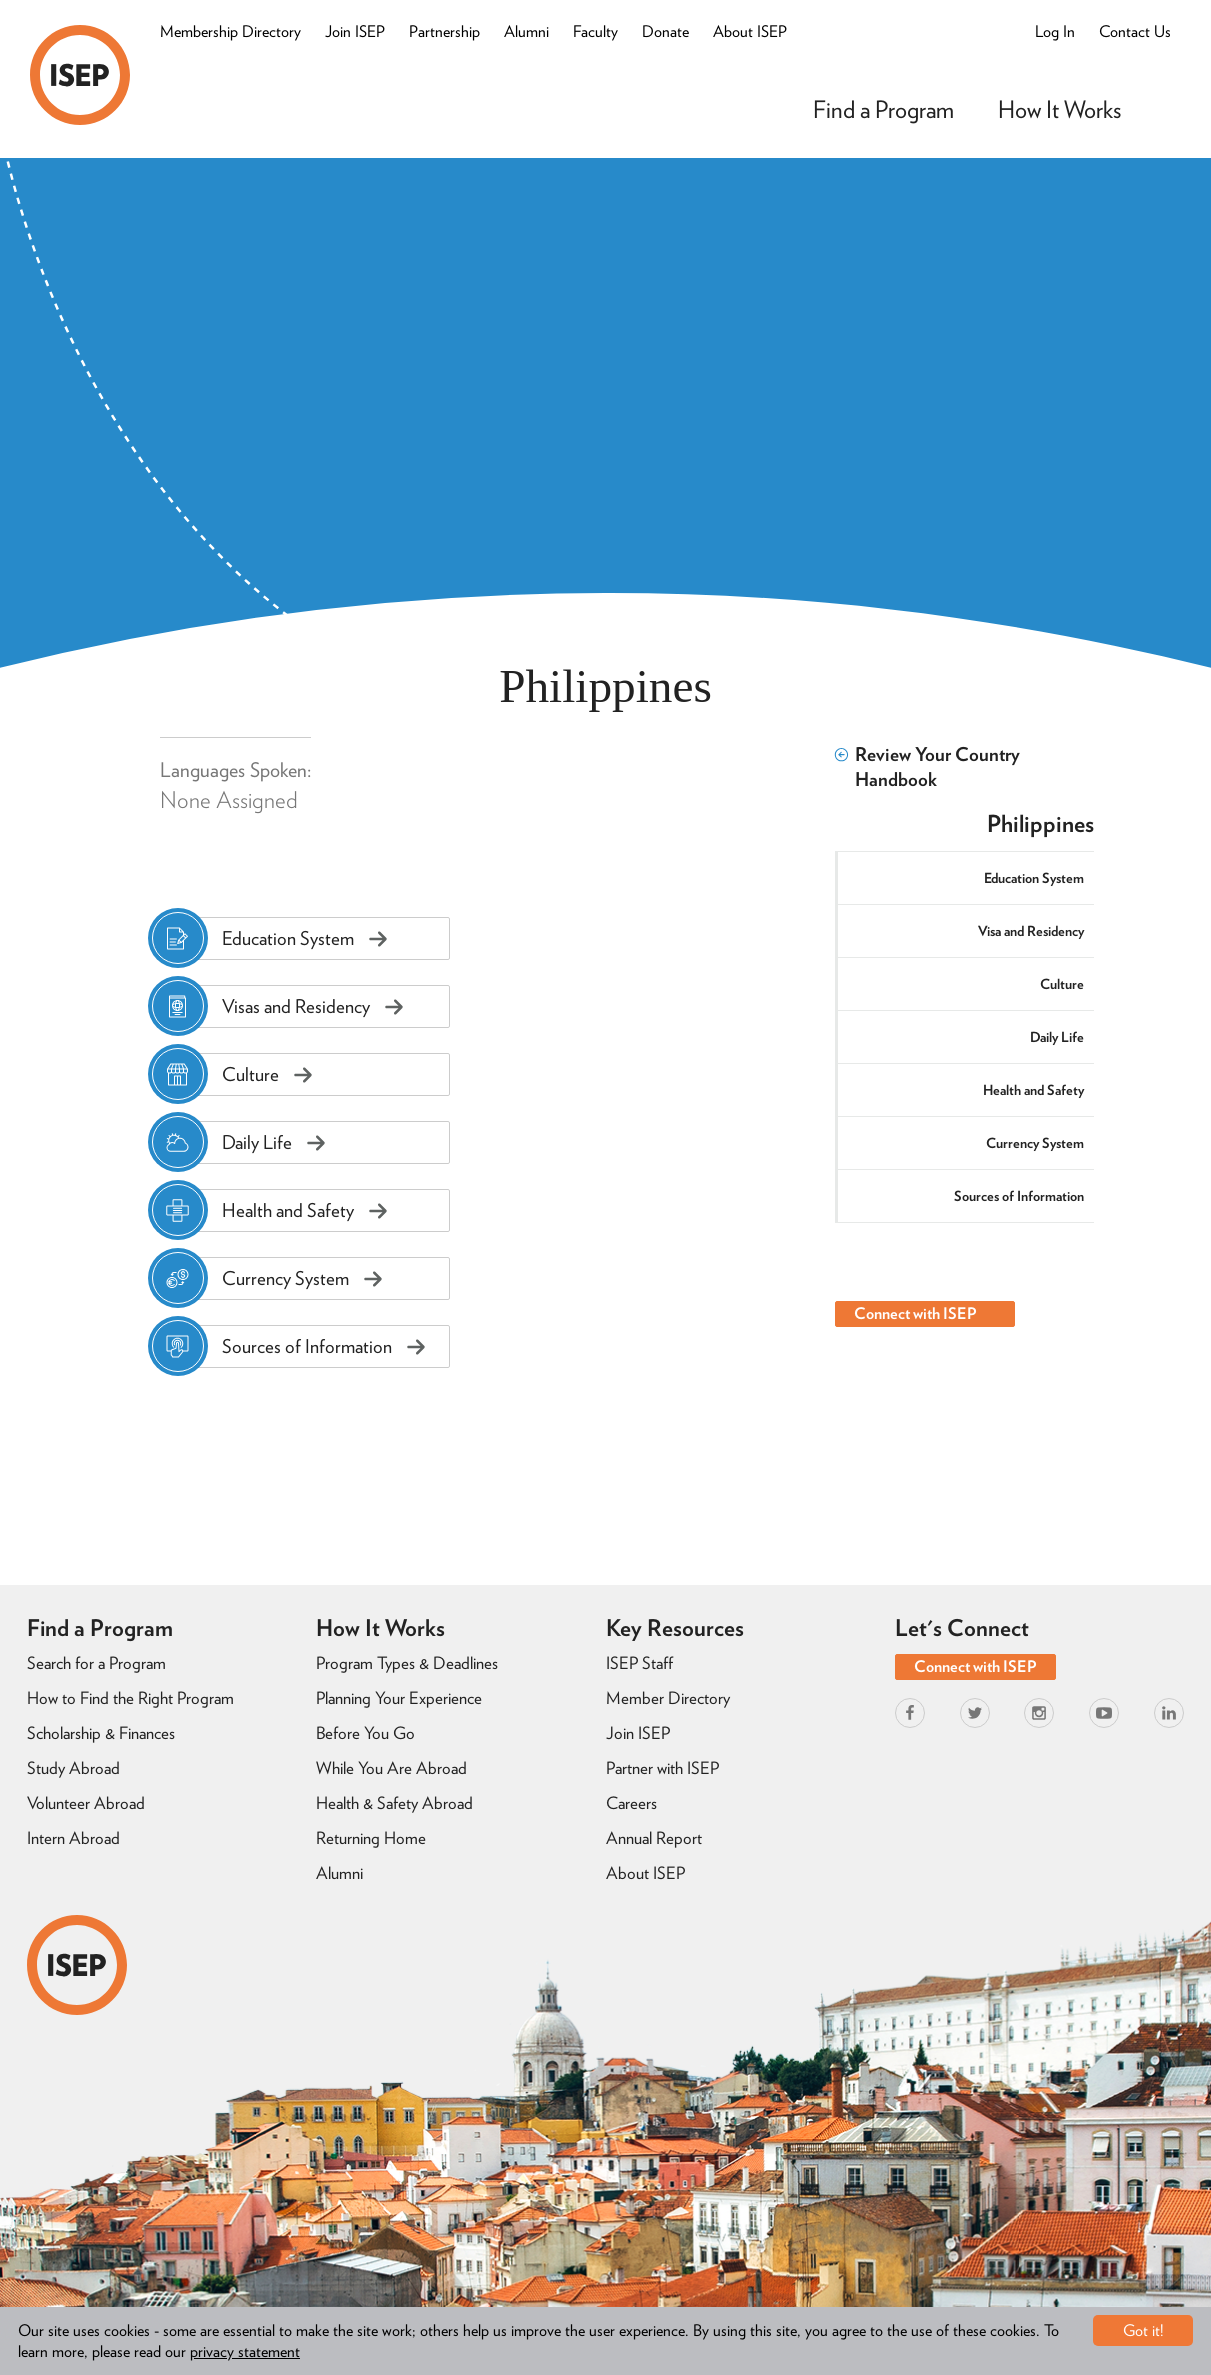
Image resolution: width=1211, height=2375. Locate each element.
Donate (665, 31)
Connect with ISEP (915, 1313)
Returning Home (371, 1838)
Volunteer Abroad (86, 1803)
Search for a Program (96, 1663)
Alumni (526, 31)
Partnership (444, 31)
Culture (1062, 984)
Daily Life (1057, 1037)
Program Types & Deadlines (407, 1663)
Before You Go (365, 1733)
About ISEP (750, 31)
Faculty (595, 31)
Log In (1055, 31)
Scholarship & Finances (101, 1733)
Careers (631, 1803)
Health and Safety (1033, 1090)
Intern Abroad (73, 1838)
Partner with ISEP (662, 1768)
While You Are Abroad (391, 1768)
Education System (1034, 878)
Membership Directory (230, 31)
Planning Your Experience (399, 1698)
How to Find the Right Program (130, 1698)
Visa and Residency (1031, 931)
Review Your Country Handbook (927, 767)
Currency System (1035, 1143)
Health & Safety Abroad (394, 1803)
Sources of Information (1019, 1196)
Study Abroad (73, 1768)
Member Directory (668, 1698)
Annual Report (654, 1838)
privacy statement (245, 2351)
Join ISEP (355, 31)
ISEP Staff (639, 1663)
